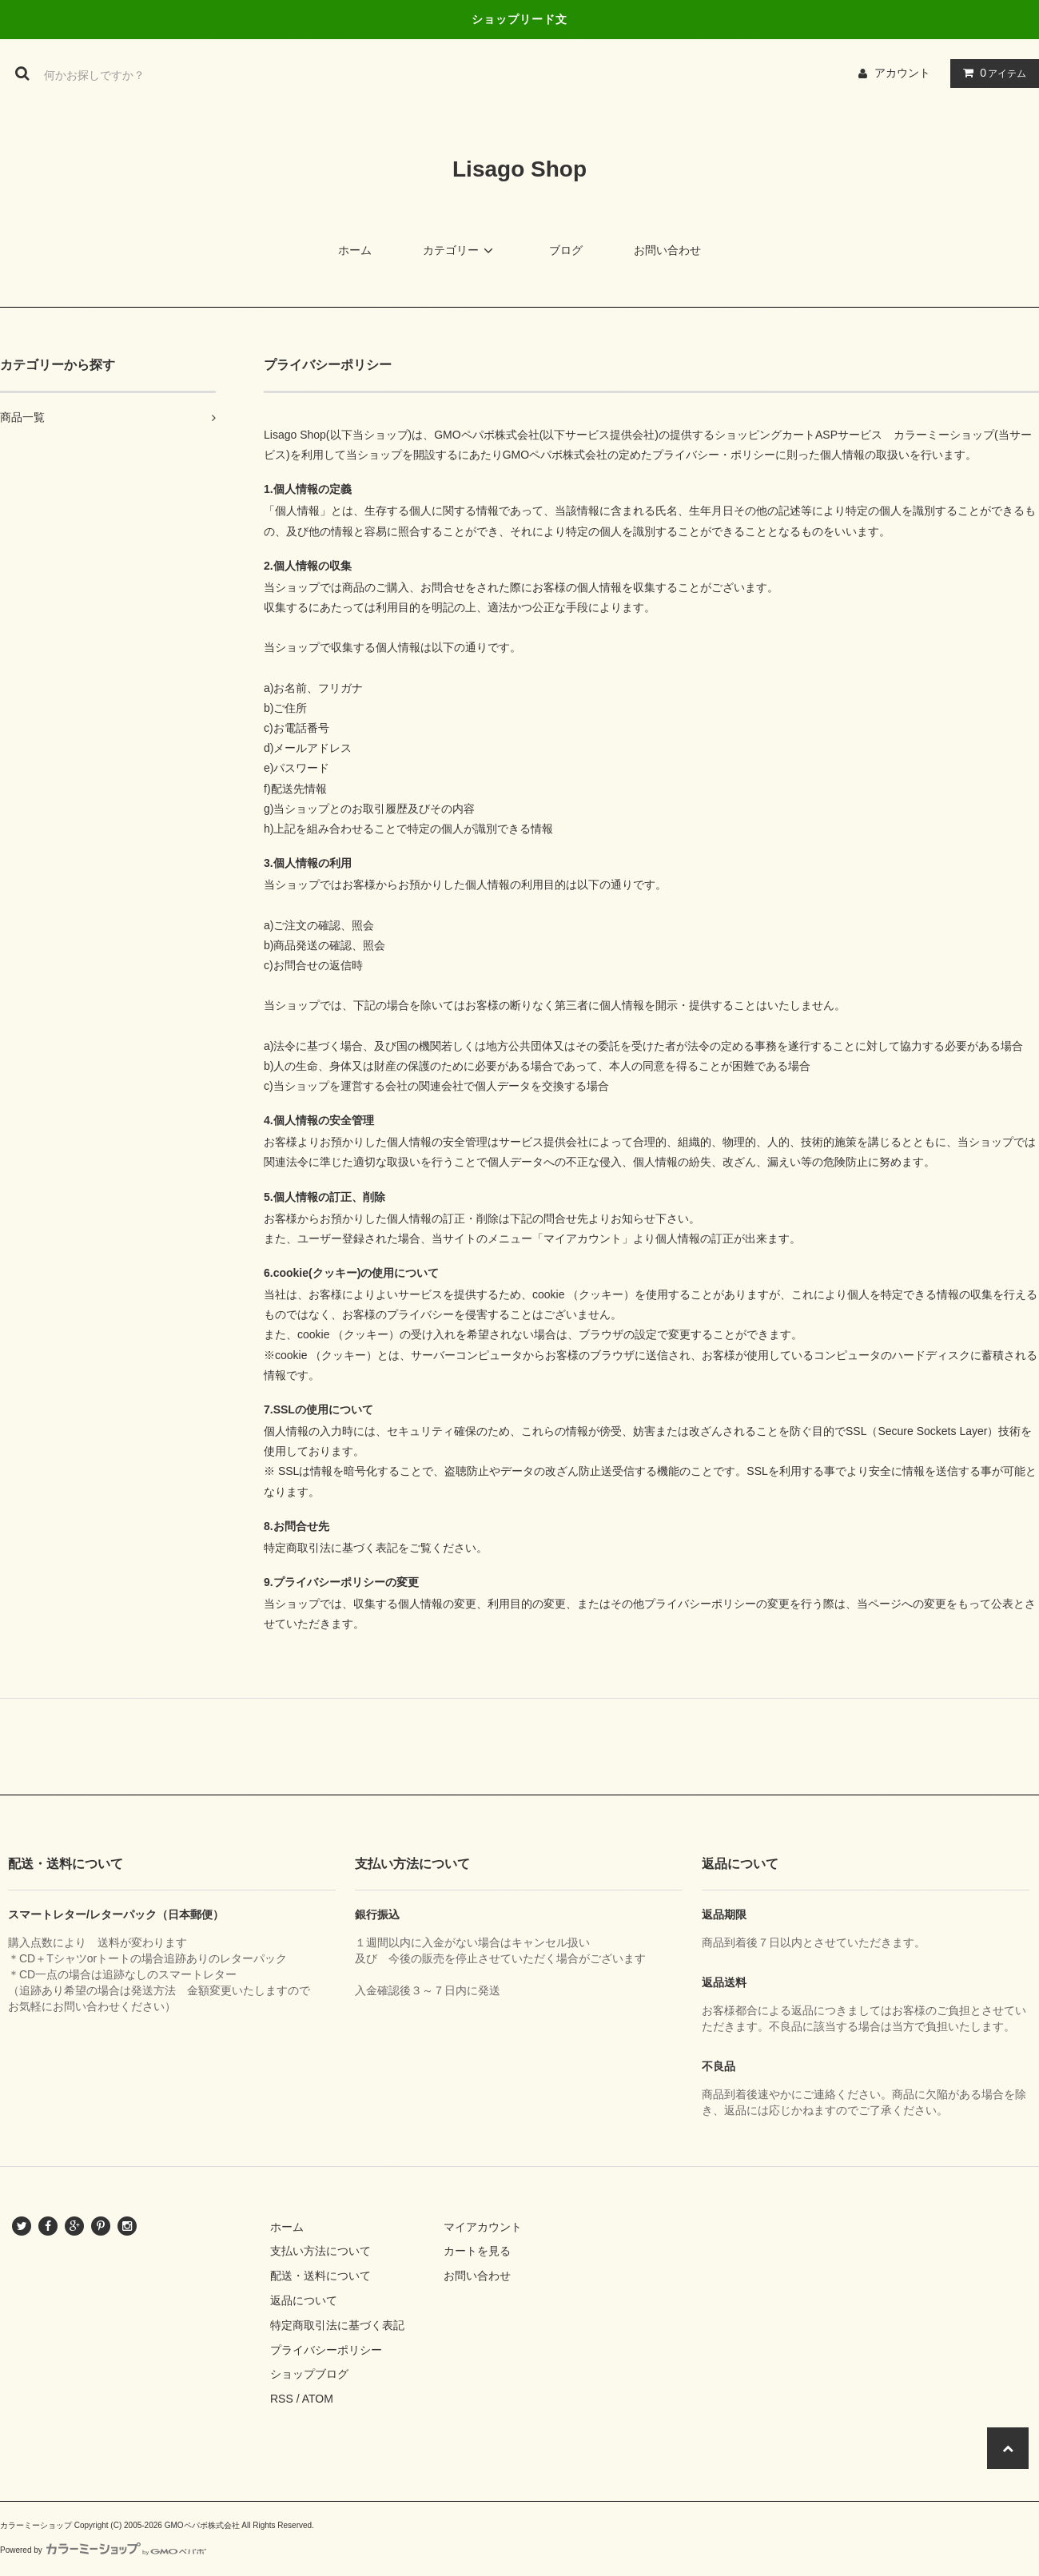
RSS (281, 2398)
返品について (303, 2300)
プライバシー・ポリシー (713, 454)
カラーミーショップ (944, 434)
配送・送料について (320, 2275)
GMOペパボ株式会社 (486, 434)
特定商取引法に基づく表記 (337, 2325)
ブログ (566, 250)
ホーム (355, 250)
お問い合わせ (667, 250)
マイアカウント (483, 2226)
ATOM (317, 2398)
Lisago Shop (519, 169)
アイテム (991, 72)
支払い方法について (320, 2250)
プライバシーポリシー (326, 2349)
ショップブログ (309, 2373)
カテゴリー (460, 250)
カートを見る (477, 2250)
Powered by (103, 2550)
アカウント (902, 72)
